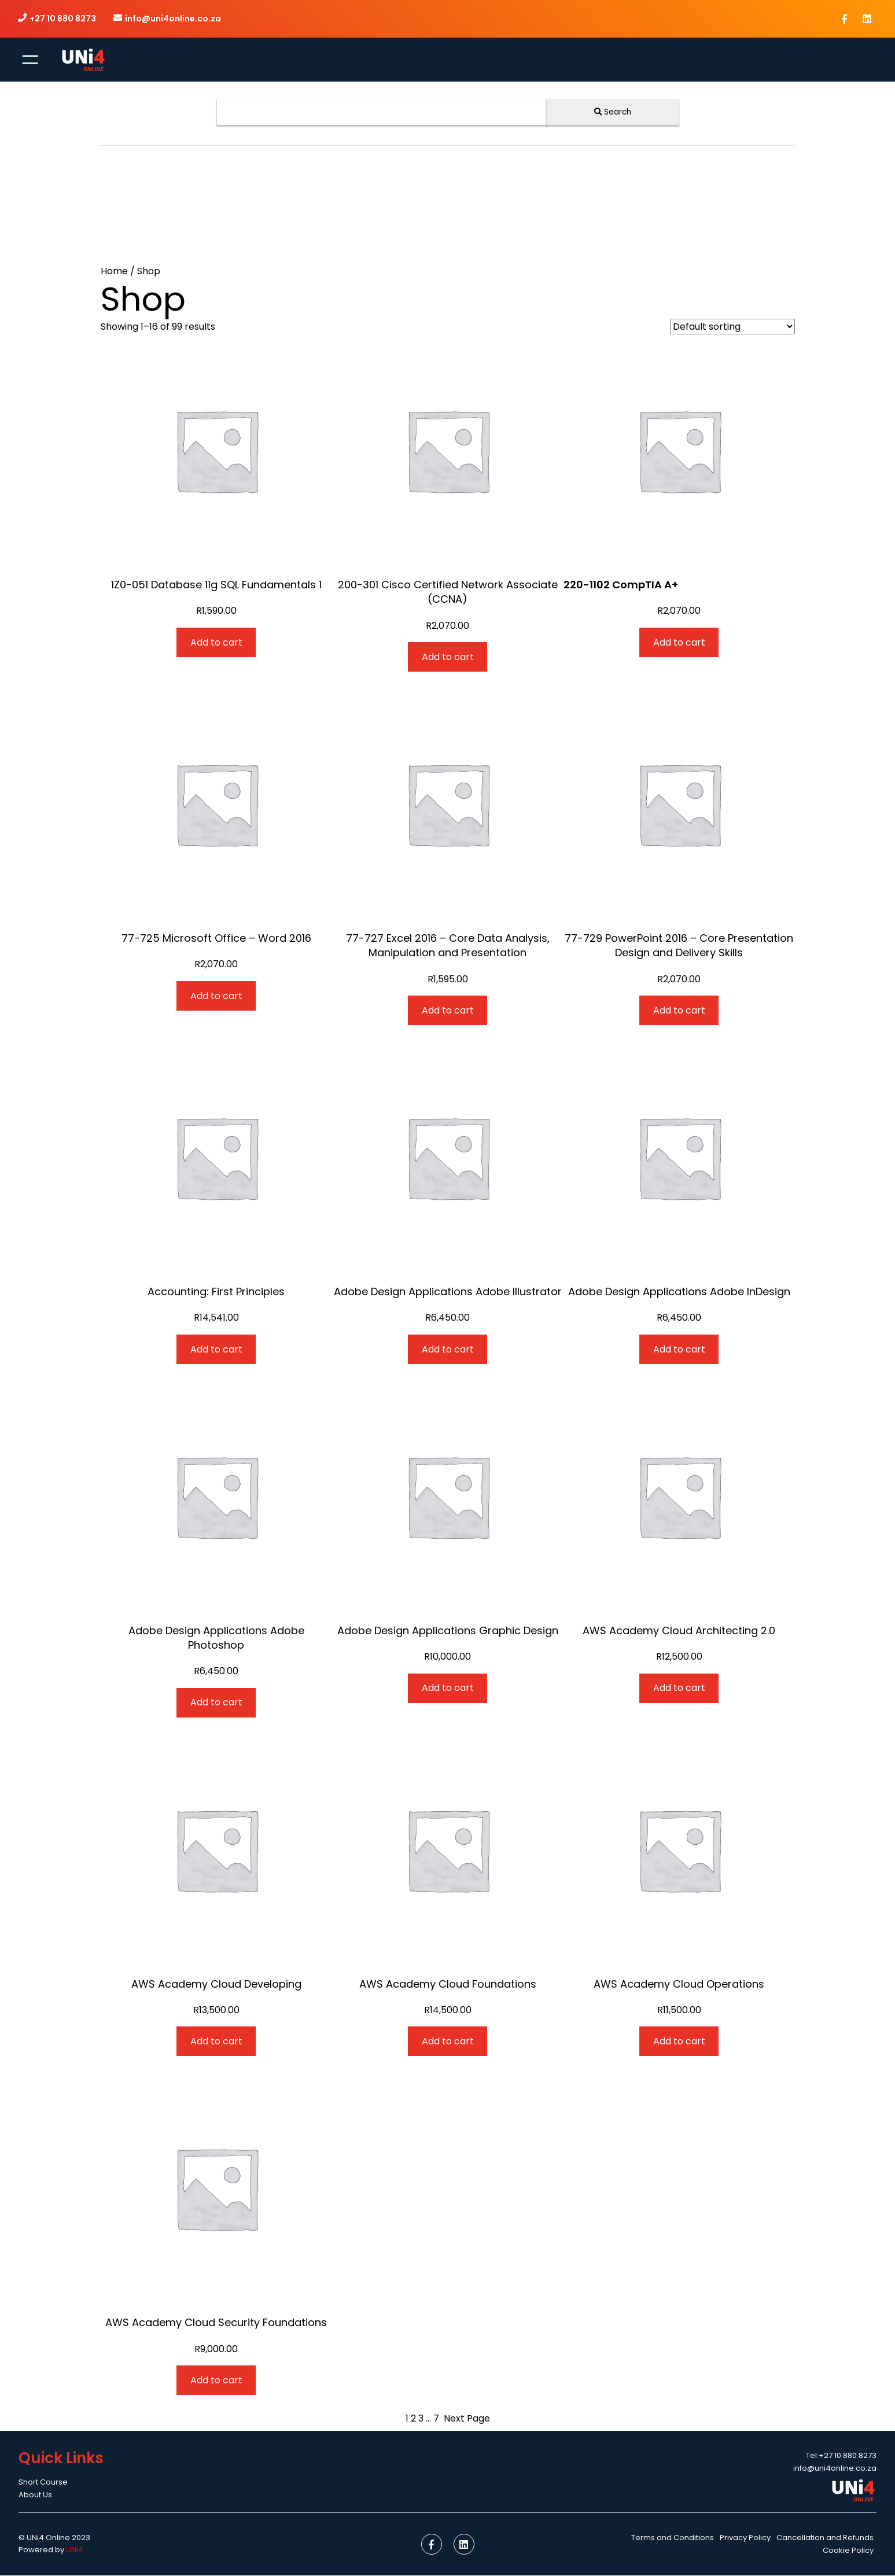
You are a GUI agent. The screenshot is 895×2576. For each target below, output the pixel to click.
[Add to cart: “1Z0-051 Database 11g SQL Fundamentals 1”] (216, 643)
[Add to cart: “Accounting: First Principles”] (216, 1350)
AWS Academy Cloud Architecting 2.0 (679, 1630)
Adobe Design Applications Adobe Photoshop (216, 1637)
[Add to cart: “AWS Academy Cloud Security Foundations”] (216, 2381)
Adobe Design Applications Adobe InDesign (679, 1292)
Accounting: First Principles (216, 1292)
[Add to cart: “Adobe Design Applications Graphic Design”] (447, 1688)
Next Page (467, 2419)
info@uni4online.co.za (174, 19)
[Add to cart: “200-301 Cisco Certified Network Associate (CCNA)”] (447, 657)
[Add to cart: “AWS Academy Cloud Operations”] (679, 2042)
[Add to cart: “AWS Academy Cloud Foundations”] (447, 2042)
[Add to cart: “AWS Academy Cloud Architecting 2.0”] (679, 1688)
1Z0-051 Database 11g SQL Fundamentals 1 (216, 585)
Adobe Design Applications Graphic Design (447, 1630)
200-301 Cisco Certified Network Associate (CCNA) (448, 592)
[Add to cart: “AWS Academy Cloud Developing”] (216, 2042)
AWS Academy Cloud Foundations (447, 1984)
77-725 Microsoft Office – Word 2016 (216, 938)
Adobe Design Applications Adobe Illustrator (448, 1292)
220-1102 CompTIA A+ (620, 585)
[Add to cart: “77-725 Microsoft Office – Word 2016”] (216, 996)
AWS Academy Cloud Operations (679, 1984)
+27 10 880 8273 (63, 19)
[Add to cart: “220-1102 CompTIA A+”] (679, 643)
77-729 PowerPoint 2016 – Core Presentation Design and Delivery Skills (679, 945)
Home (114, 271)
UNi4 (74, 2550)
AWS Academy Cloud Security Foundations (216, 2323)
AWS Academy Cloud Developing (216, 1984)
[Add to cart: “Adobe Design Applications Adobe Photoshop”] (216, 1703)
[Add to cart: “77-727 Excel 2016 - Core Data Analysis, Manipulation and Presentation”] (447, 1011)
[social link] (844, 19)
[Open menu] (30, 60)
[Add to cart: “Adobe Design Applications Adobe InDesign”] (679, 1350)
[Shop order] (732, 327)
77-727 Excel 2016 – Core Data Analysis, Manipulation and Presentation (448, 945)
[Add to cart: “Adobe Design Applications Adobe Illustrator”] (447, 1350)
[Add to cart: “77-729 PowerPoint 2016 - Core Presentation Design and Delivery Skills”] (679, 1011)
